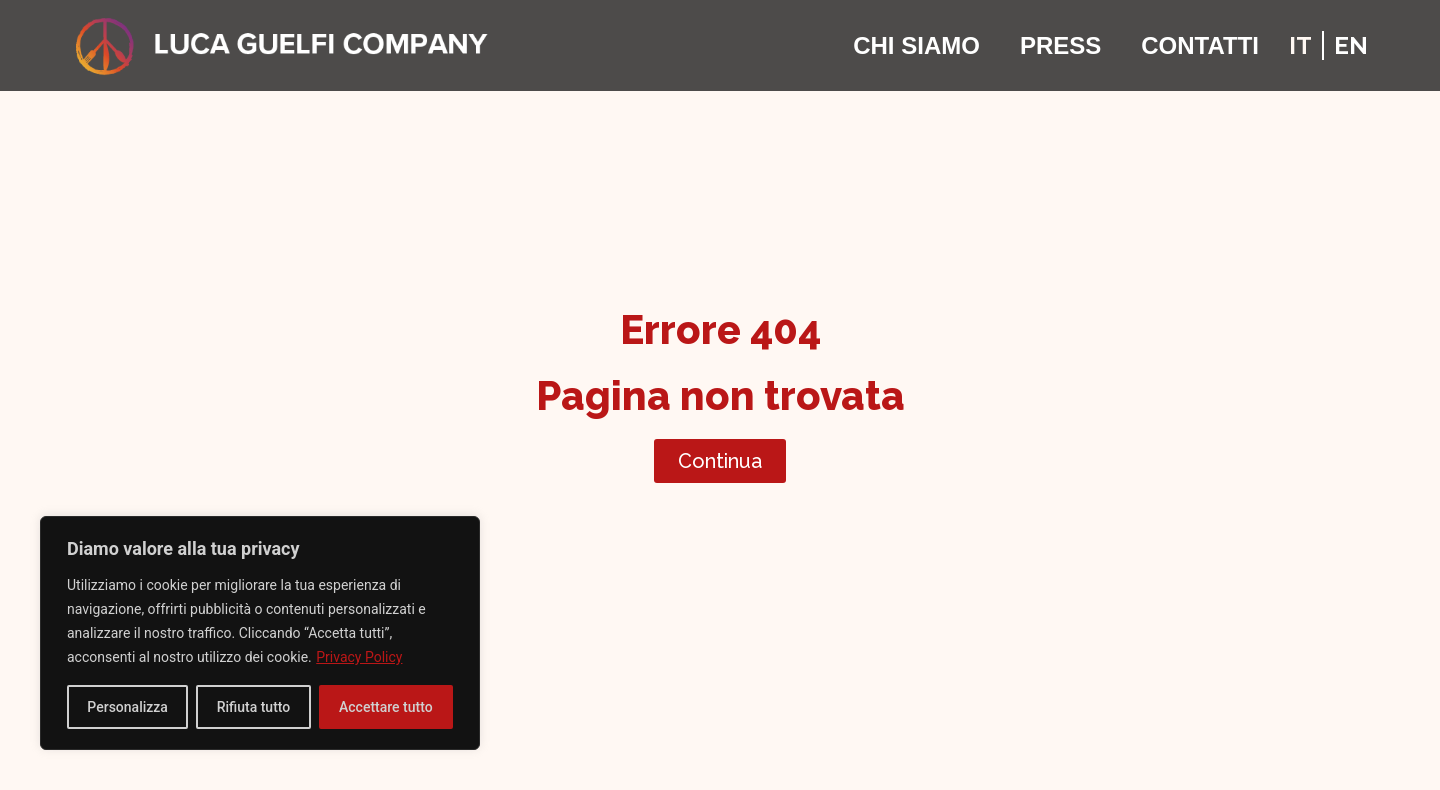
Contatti (1200, 45)
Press (1060, 45)
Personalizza (127, 707)
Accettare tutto (386, 707)
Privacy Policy (359, 657)
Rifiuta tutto (254, 707)
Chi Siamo (916, 45)
